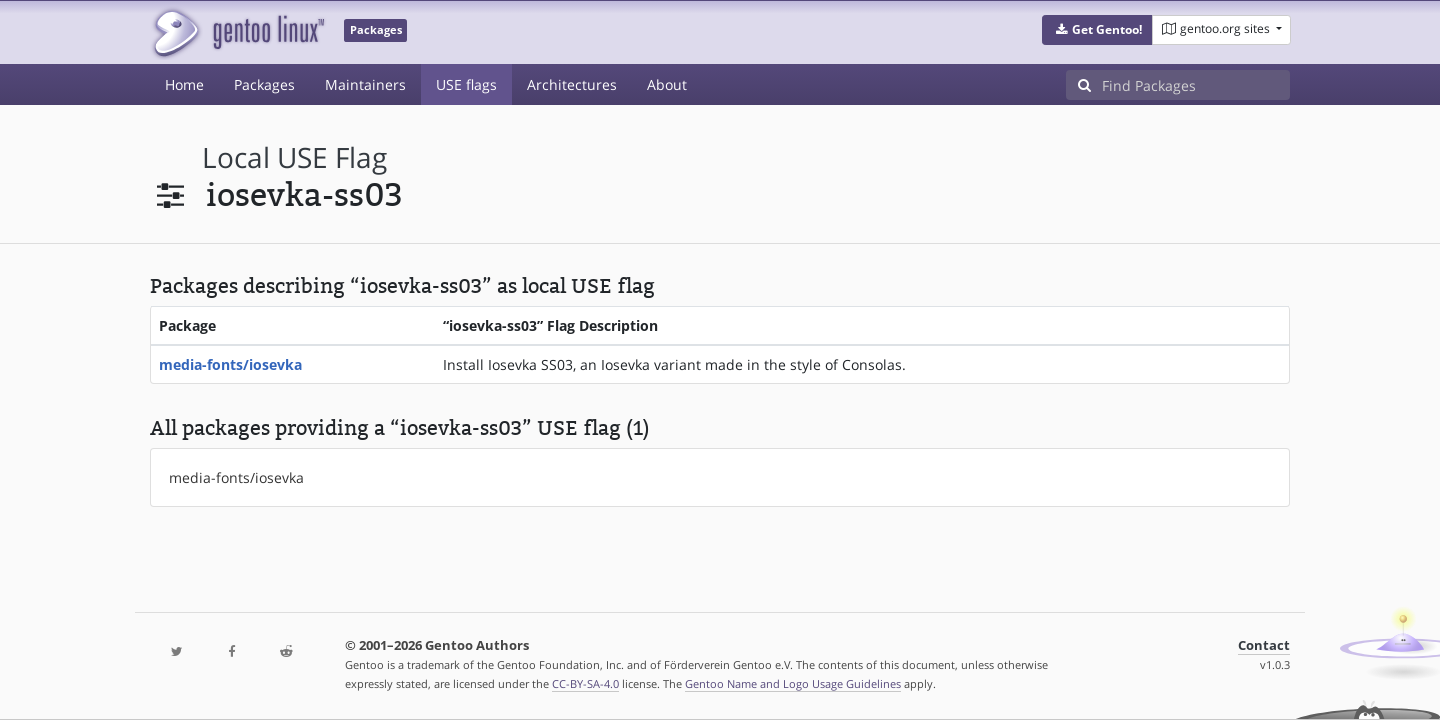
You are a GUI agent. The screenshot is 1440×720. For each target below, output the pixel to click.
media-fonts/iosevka (230, 364)
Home (184, 84)
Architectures (572, 84)
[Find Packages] (1196, 85)
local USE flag (294, 157)
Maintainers (365, 84)
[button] (1097, 30)
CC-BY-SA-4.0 (585, 683)
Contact (1264, 645)
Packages (264, 84)
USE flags (466, 84)
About (667, 84)
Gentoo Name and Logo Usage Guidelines (793, 683)
